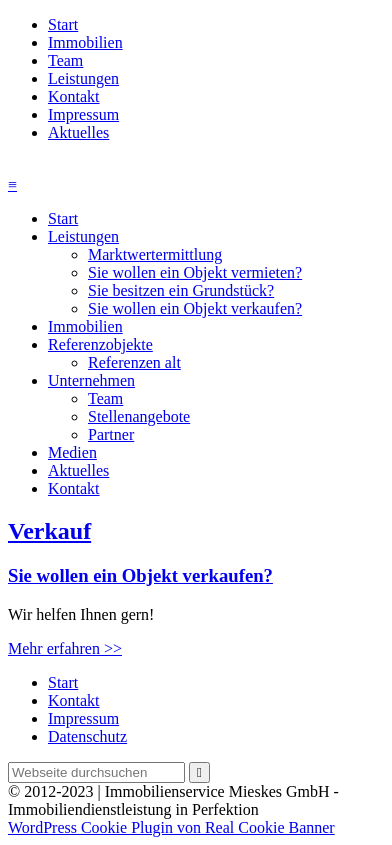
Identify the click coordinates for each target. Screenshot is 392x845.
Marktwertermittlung (155, 254)
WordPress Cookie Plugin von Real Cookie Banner (171, 827)
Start (63, 24)
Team (65, 60)
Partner (111, 434)
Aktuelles (78, 132)
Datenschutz (87, 736)
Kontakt (74, 96)
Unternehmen (91, 380)
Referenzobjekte (100, 344)
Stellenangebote (139, 416)
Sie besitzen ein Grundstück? (181, 290)
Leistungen (83, 78)
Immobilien (85, 42)
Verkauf (49, 531)
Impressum (83, 114)
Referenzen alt (134, 362)
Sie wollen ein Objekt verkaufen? (195, 308)
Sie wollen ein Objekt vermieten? (195, 272)
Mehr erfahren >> (65, 648)
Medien (72, 452)
